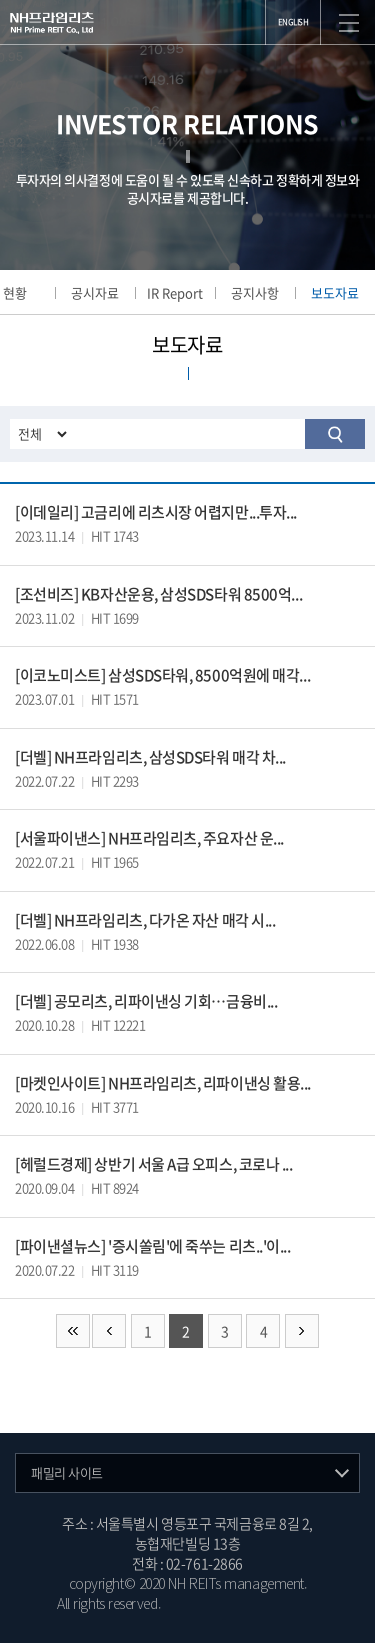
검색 (335, 434)
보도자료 (335, 292)
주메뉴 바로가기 (0, 0)
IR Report (175, 292)
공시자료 (95, 292)
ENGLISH (293, 22)
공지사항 (255, 292)
